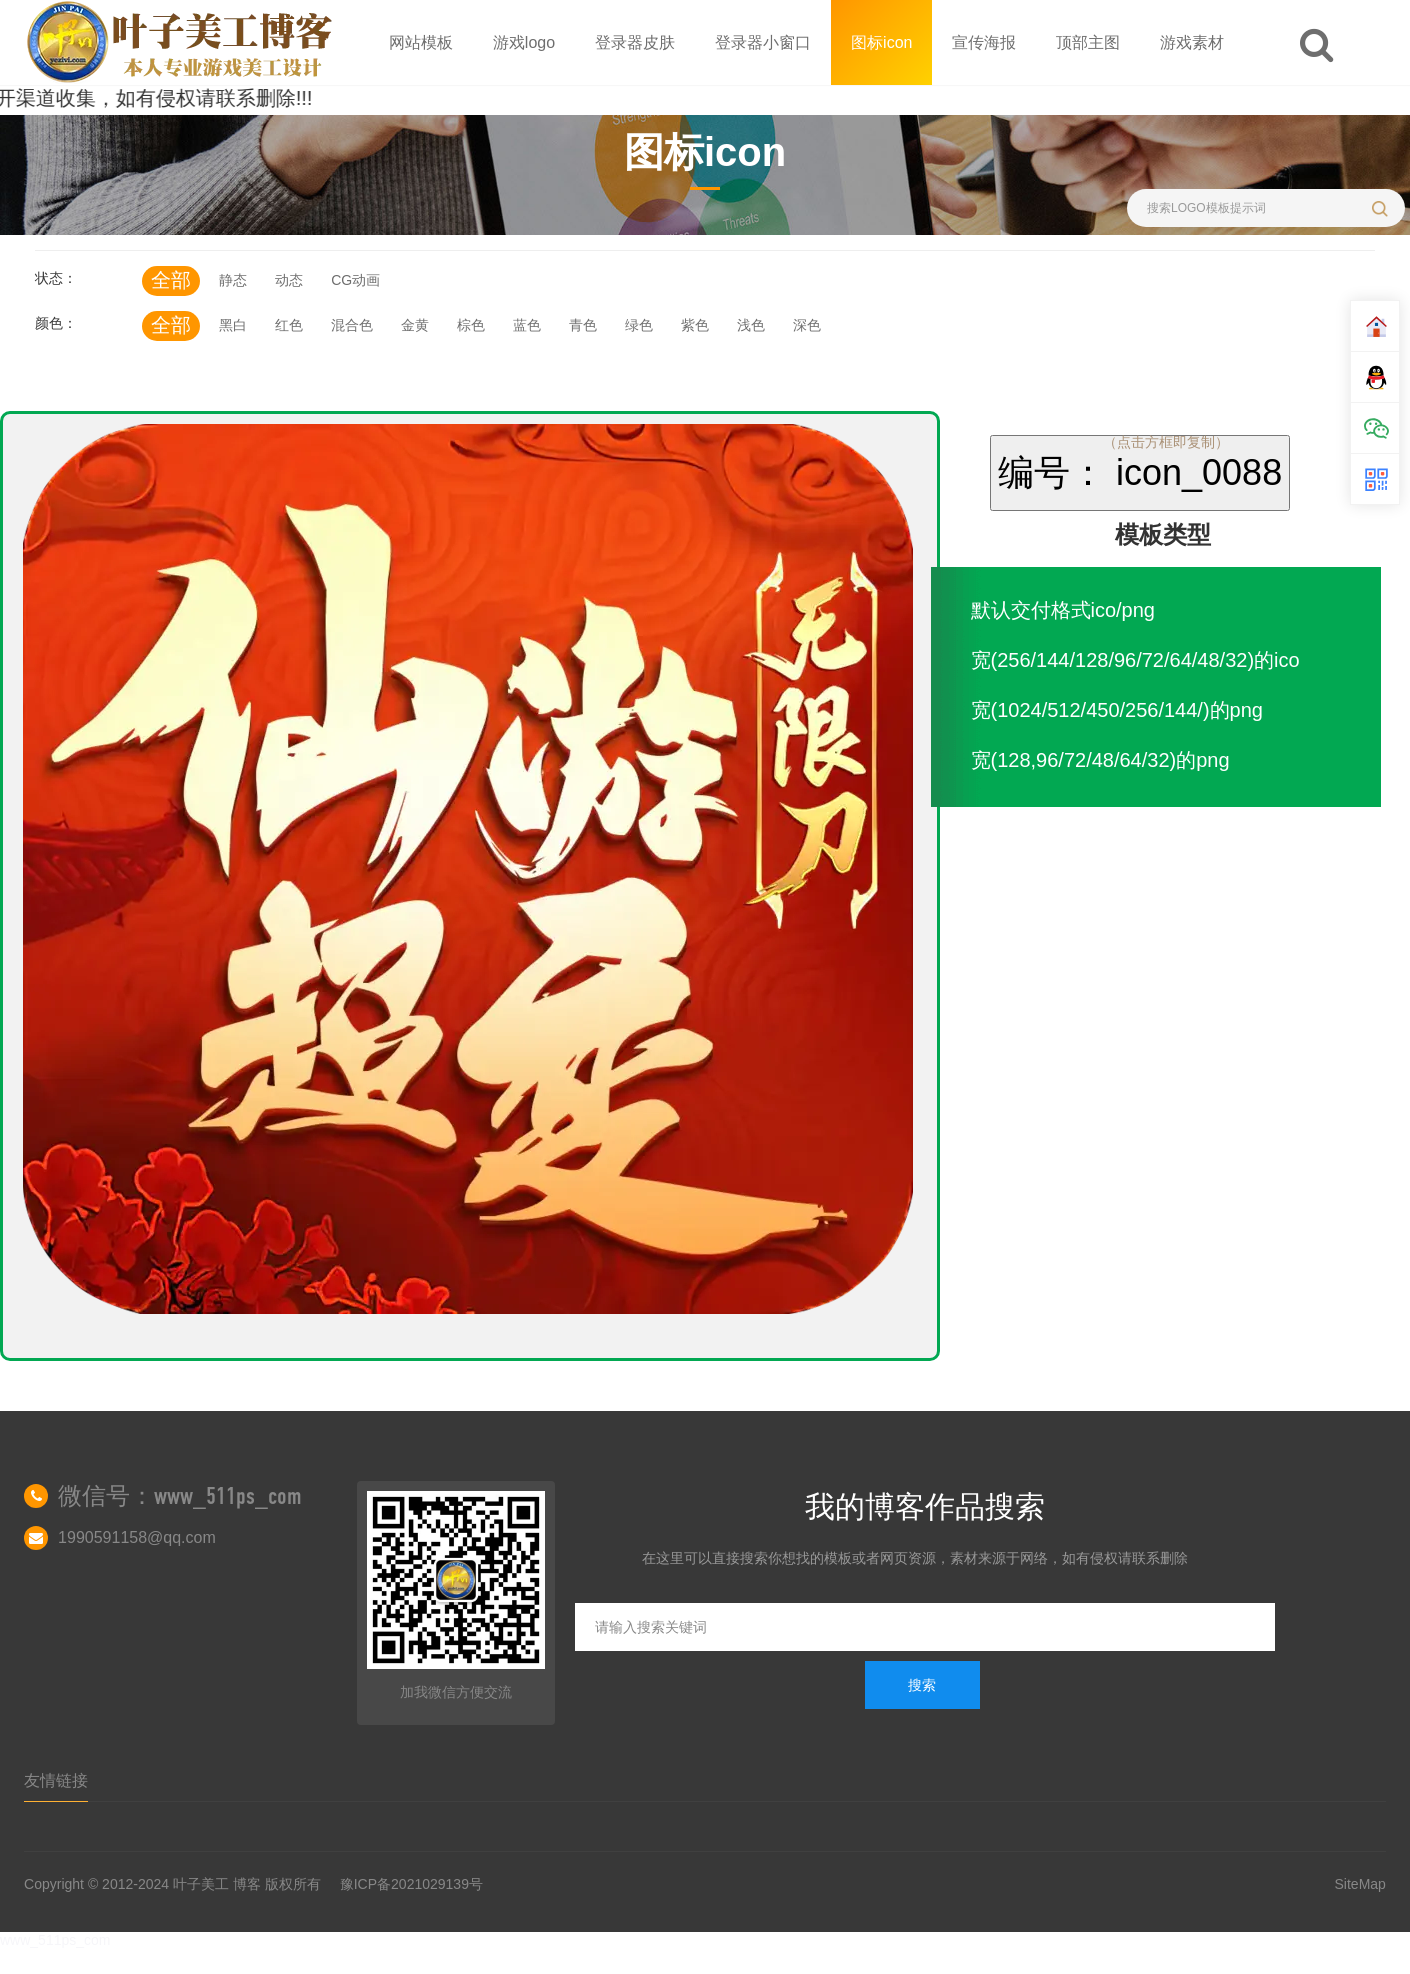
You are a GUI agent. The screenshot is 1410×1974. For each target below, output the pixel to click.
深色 (807, 325)
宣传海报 (984, 42)
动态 (289, 280)
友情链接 (56, 1780)
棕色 (471, 325)
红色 (289, 325)
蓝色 (527, 325)
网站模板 (421, 42)
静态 (233, 280)
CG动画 (355, 280)
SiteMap (1360, 1884)
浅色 (751, 325)
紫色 (695, 325)
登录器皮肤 (635, 42)
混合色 (352, 325)
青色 (583, 325)
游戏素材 (1192, 42)
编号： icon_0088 (1140, 472)
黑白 (233, 325)
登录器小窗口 (763, 42)
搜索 (922, 1685)
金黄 (415, 325)
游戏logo (524, 42)
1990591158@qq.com (137, 1537)
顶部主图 (1088, 42)
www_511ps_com (55, 1940)
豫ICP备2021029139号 (411, 1884)
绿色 (639, 325)
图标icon (881, 42)
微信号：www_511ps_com (180, 1496)
